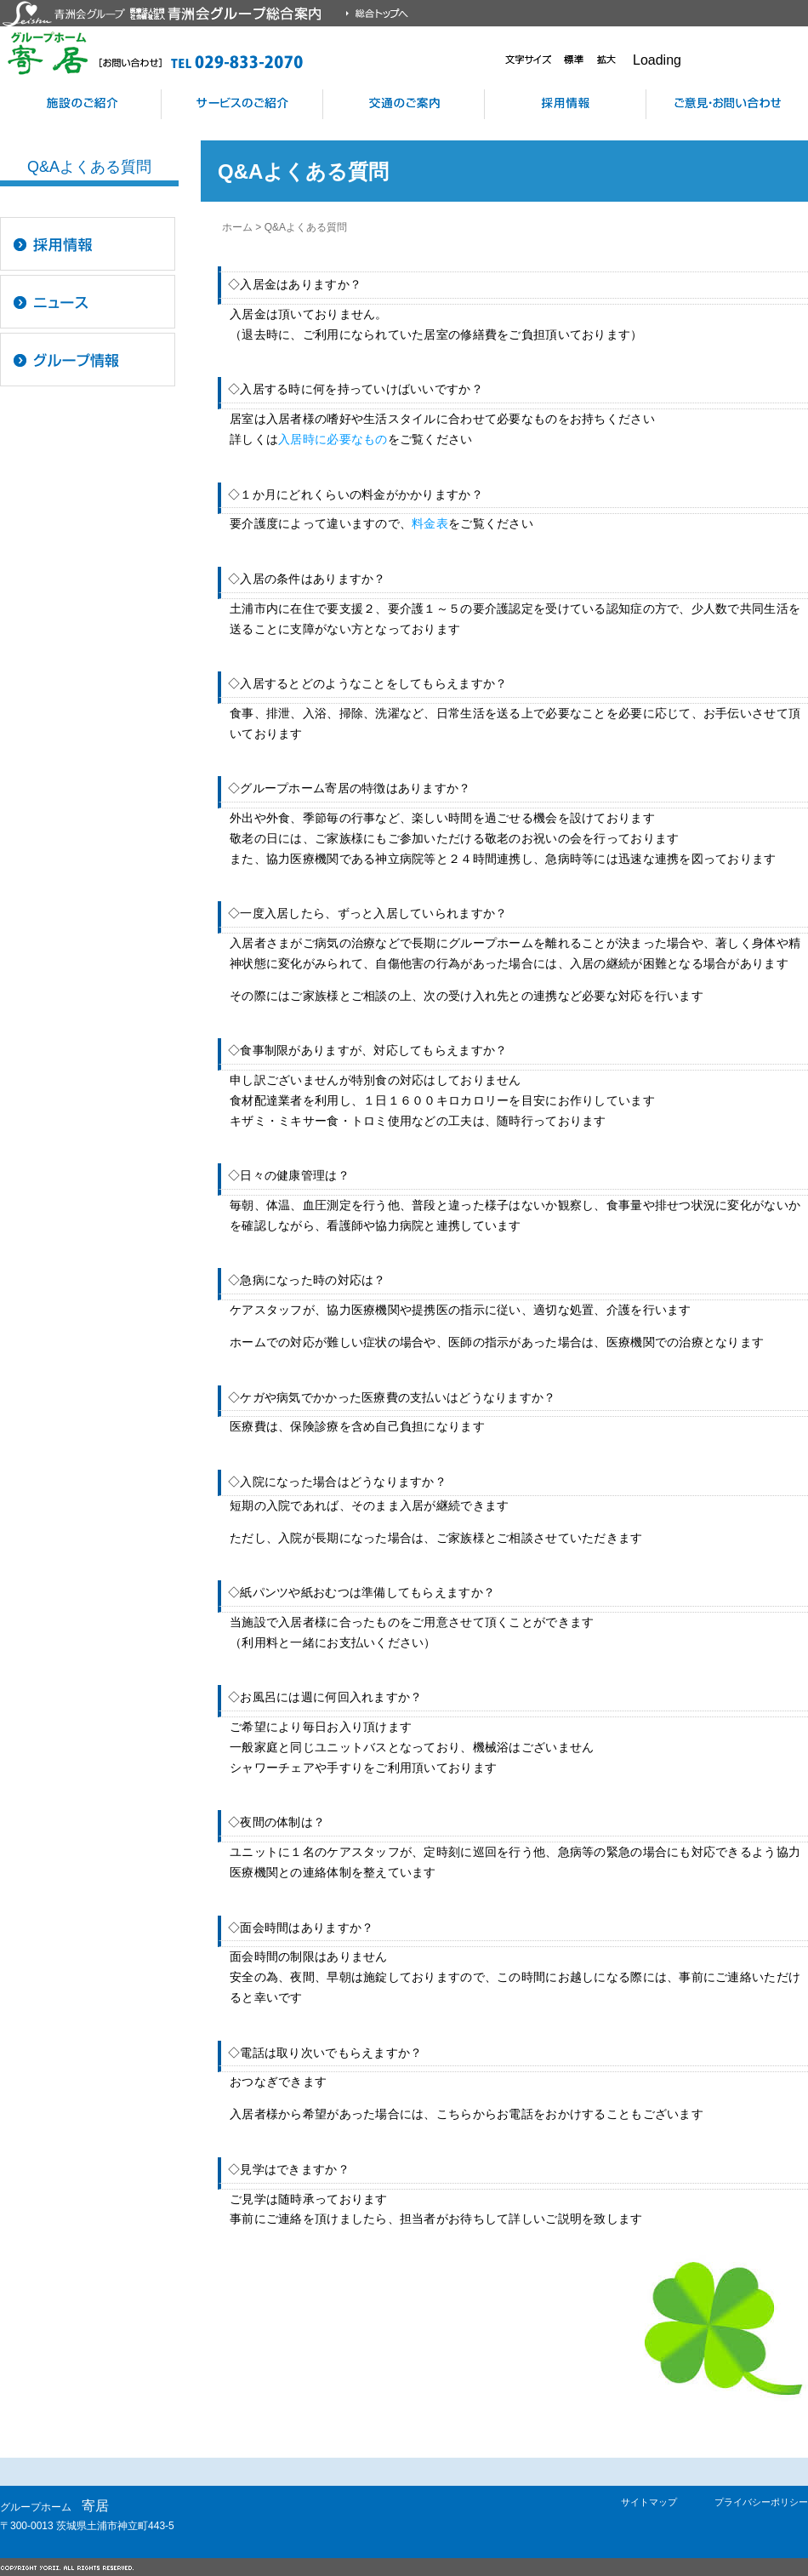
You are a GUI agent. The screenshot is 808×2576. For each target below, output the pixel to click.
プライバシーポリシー (761, 2502)
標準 (574, 59)
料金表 (430, 523)
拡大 (606, 59)
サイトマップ (649, 2502)
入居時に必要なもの (333, 439)
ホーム (237, 227)
